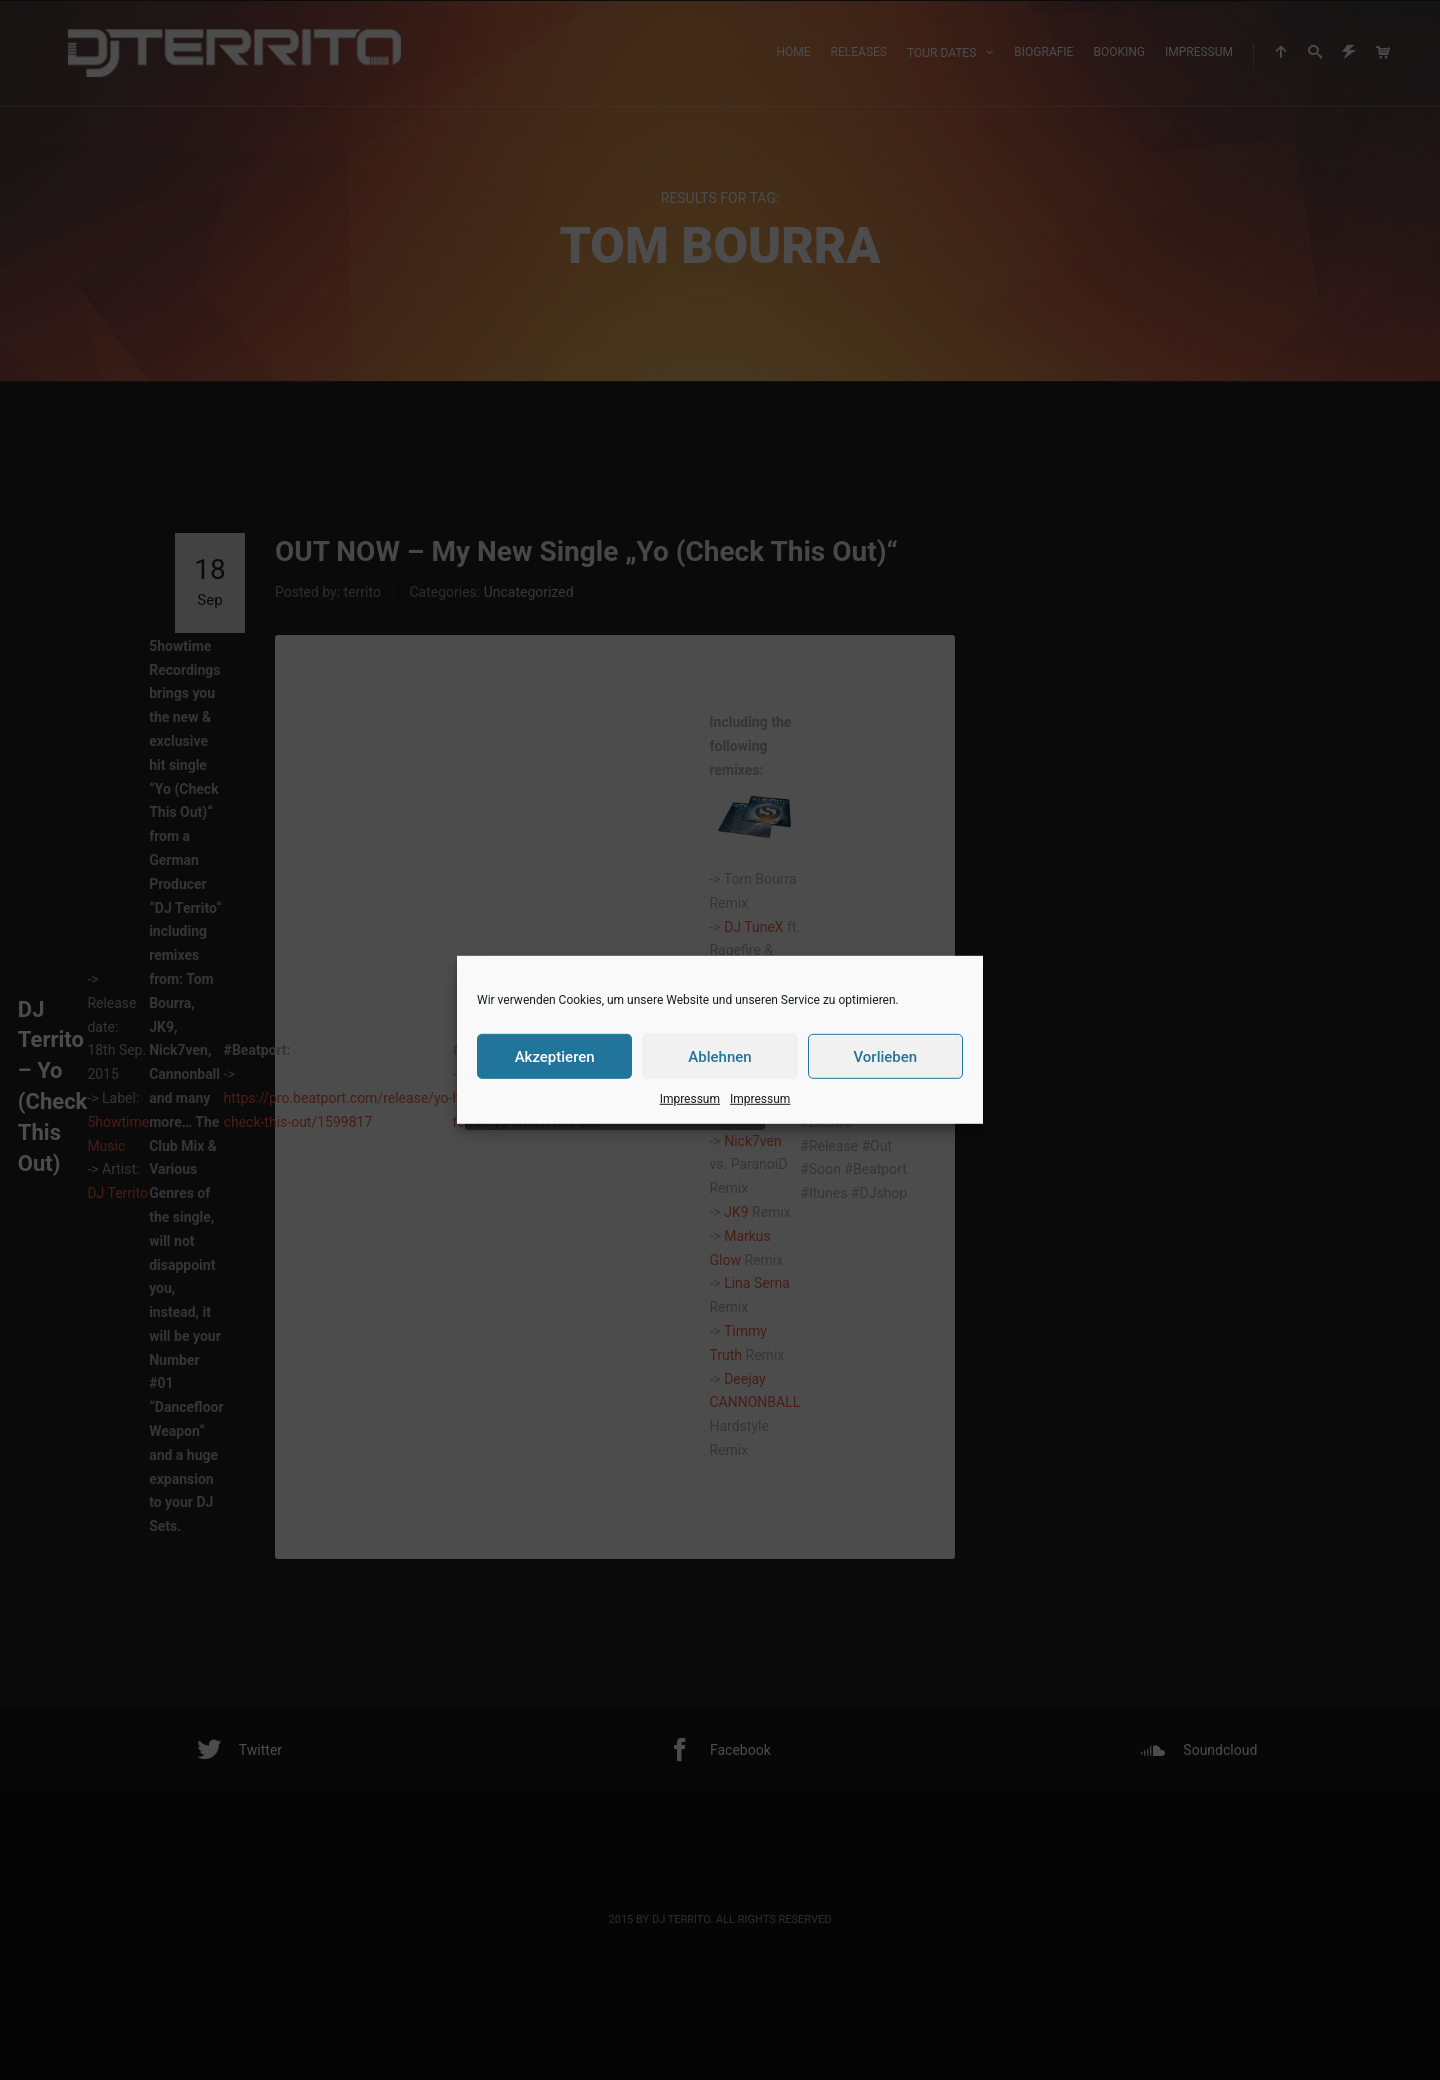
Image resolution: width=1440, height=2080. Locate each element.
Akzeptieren (555, 1056)
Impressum (690, 1099)
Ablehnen (719, 1056)
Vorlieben (885, 1056)
